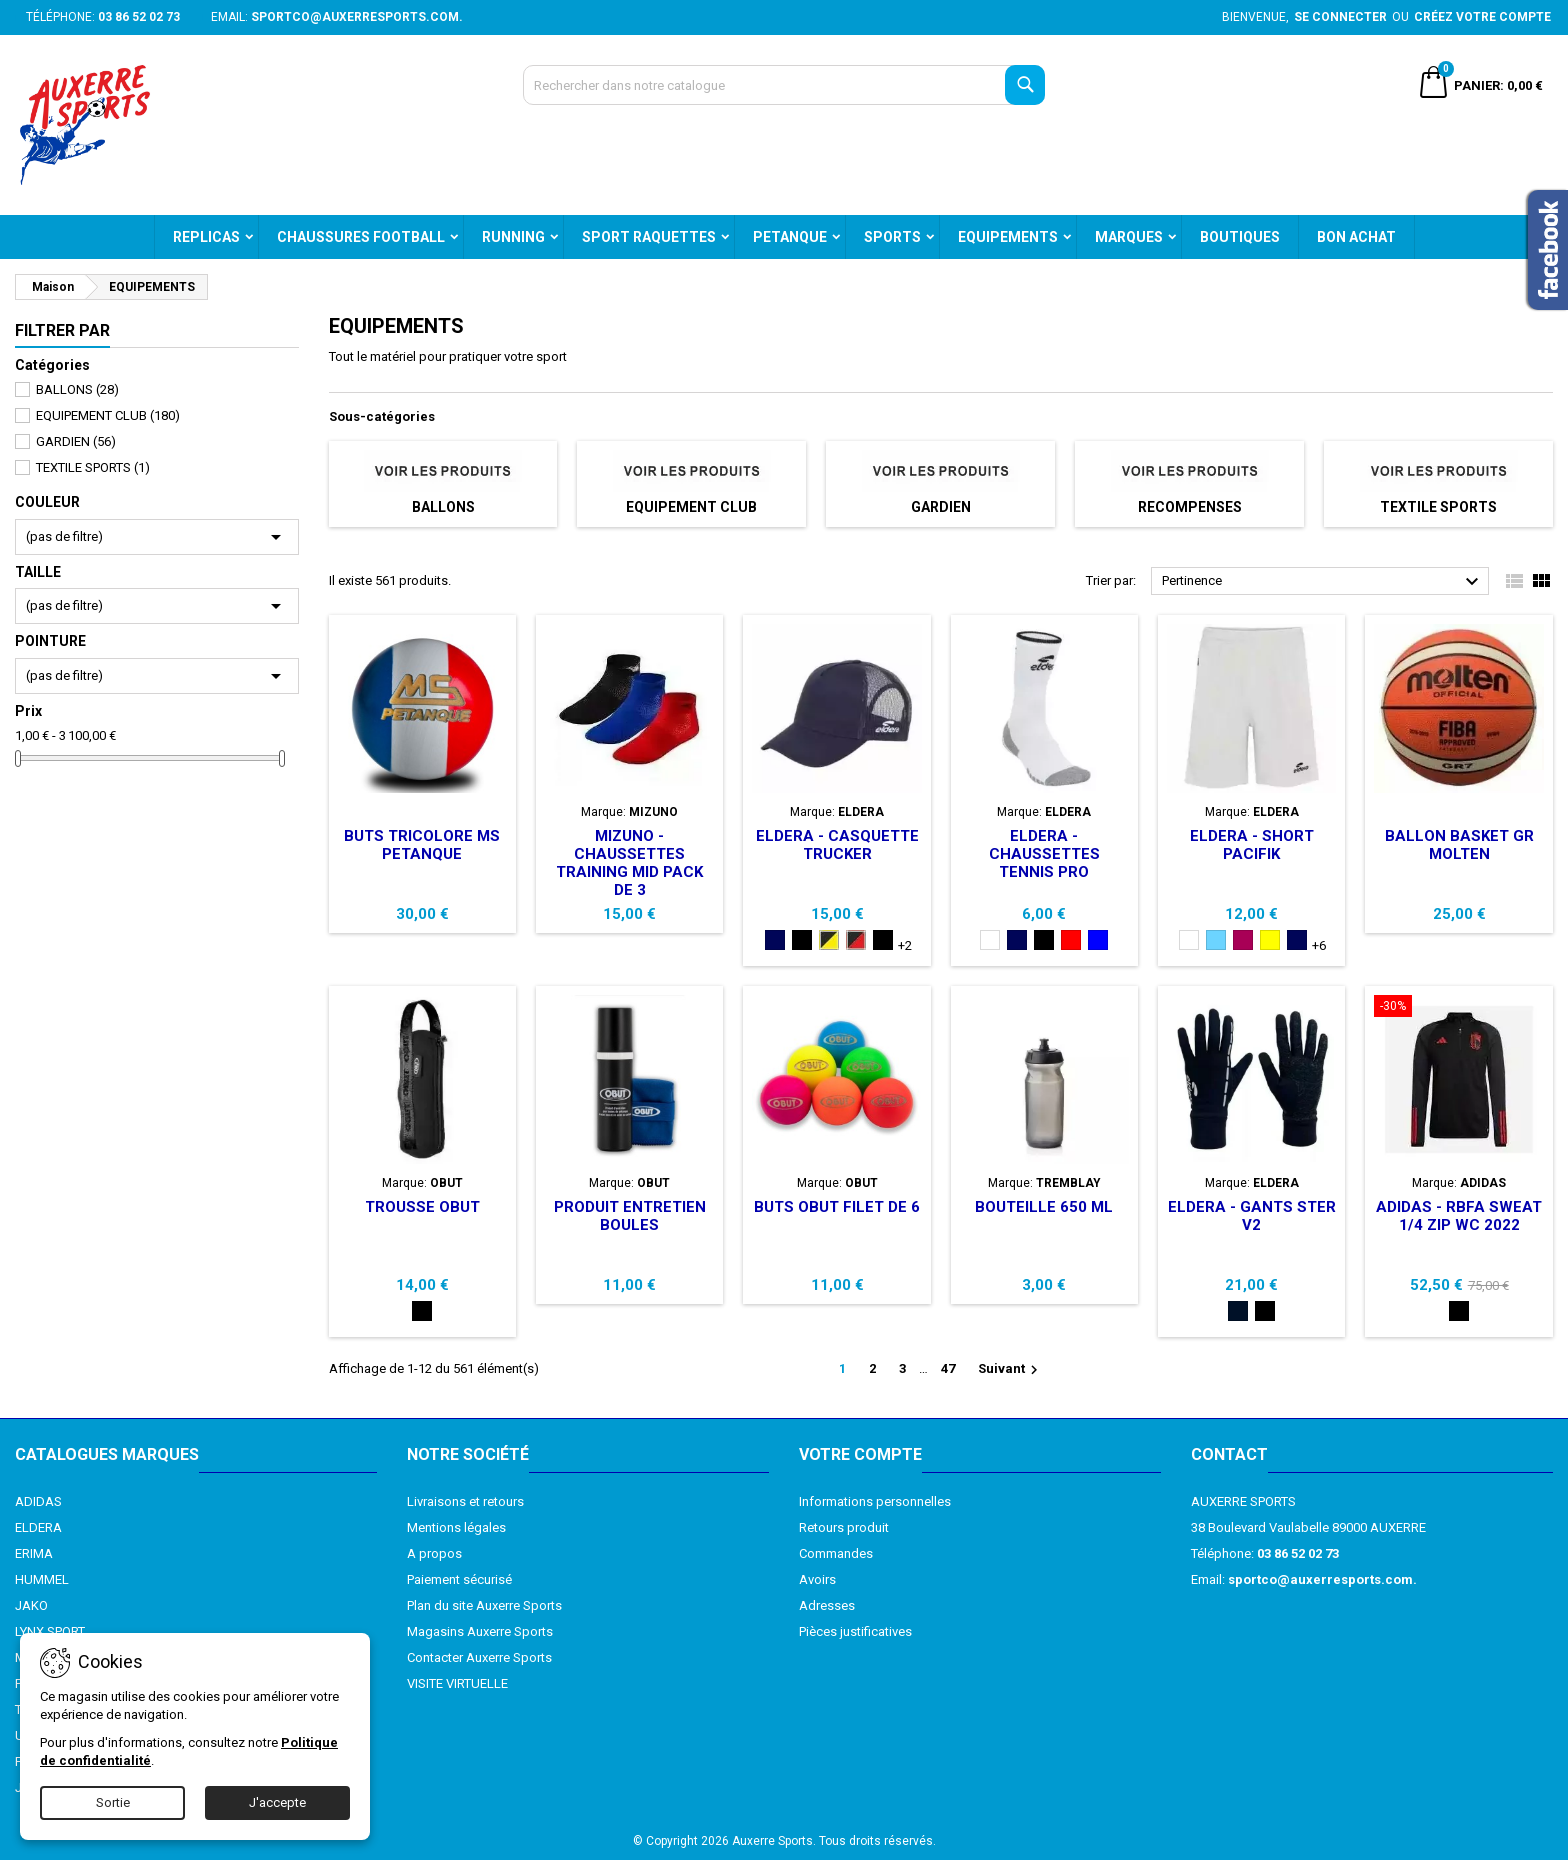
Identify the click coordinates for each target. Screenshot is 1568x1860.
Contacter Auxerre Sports (479, 1657)
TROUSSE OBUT (422, 1207)
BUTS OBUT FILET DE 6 (837, 1207)
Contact (1229, 1454)
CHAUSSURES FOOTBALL (361, 237)
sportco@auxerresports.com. (357, 17)
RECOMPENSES (1190, 507)
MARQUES (1129, 237)
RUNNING (513, 237)
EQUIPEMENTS (1008, 237)
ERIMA (34, 1553)
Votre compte (860, 1454)
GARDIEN (76, 441)
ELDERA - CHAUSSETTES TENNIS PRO (1044, 854)
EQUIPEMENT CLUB (108, 415)
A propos (434, 1553)
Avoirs (817, 1579)
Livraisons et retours (465, 1501)
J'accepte (277, 1802)
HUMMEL (42, 1579)
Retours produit (844, 1527)
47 (948, 1368)
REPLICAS (206, 237)
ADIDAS (38, 1501)
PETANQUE (790, 237)
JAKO (31, 1605)
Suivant (1010, 1370)
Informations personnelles (875, 1501)
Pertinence (1323, 582)
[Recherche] (784, 85)
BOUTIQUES (1240, 237)
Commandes (836, 1553)
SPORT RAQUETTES (649, 237)
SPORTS (892, 237)
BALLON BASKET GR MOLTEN (1459, 845)
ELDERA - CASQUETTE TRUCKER (837, 845)
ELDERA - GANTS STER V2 (1252, 1216)
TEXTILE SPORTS (93, 467)
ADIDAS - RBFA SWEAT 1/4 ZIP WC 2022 (1459, 1216)
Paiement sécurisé (459, 1579)
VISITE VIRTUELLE (457, 1683)
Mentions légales (456, 1527)
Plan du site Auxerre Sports (484, 1605)
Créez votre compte (1482, 17)
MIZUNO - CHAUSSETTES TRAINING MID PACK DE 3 (629, 863)
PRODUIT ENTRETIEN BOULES (630, 1216)
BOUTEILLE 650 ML (1044, 1207)
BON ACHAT (1356, 237)
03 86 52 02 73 (139, 17)
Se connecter (1340, 17)
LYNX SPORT (50, 1631)
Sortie (113, 1802)
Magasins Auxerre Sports (480, 1631)
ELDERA (38, 1527)
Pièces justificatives (855, 1631)
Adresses (827, 1605)
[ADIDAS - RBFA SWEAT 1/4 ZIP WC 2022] (1458, 1008)
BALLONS (77, 389)
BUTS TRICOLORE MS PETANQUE (422, 845)
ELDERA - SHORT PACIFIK (1252, 845)
